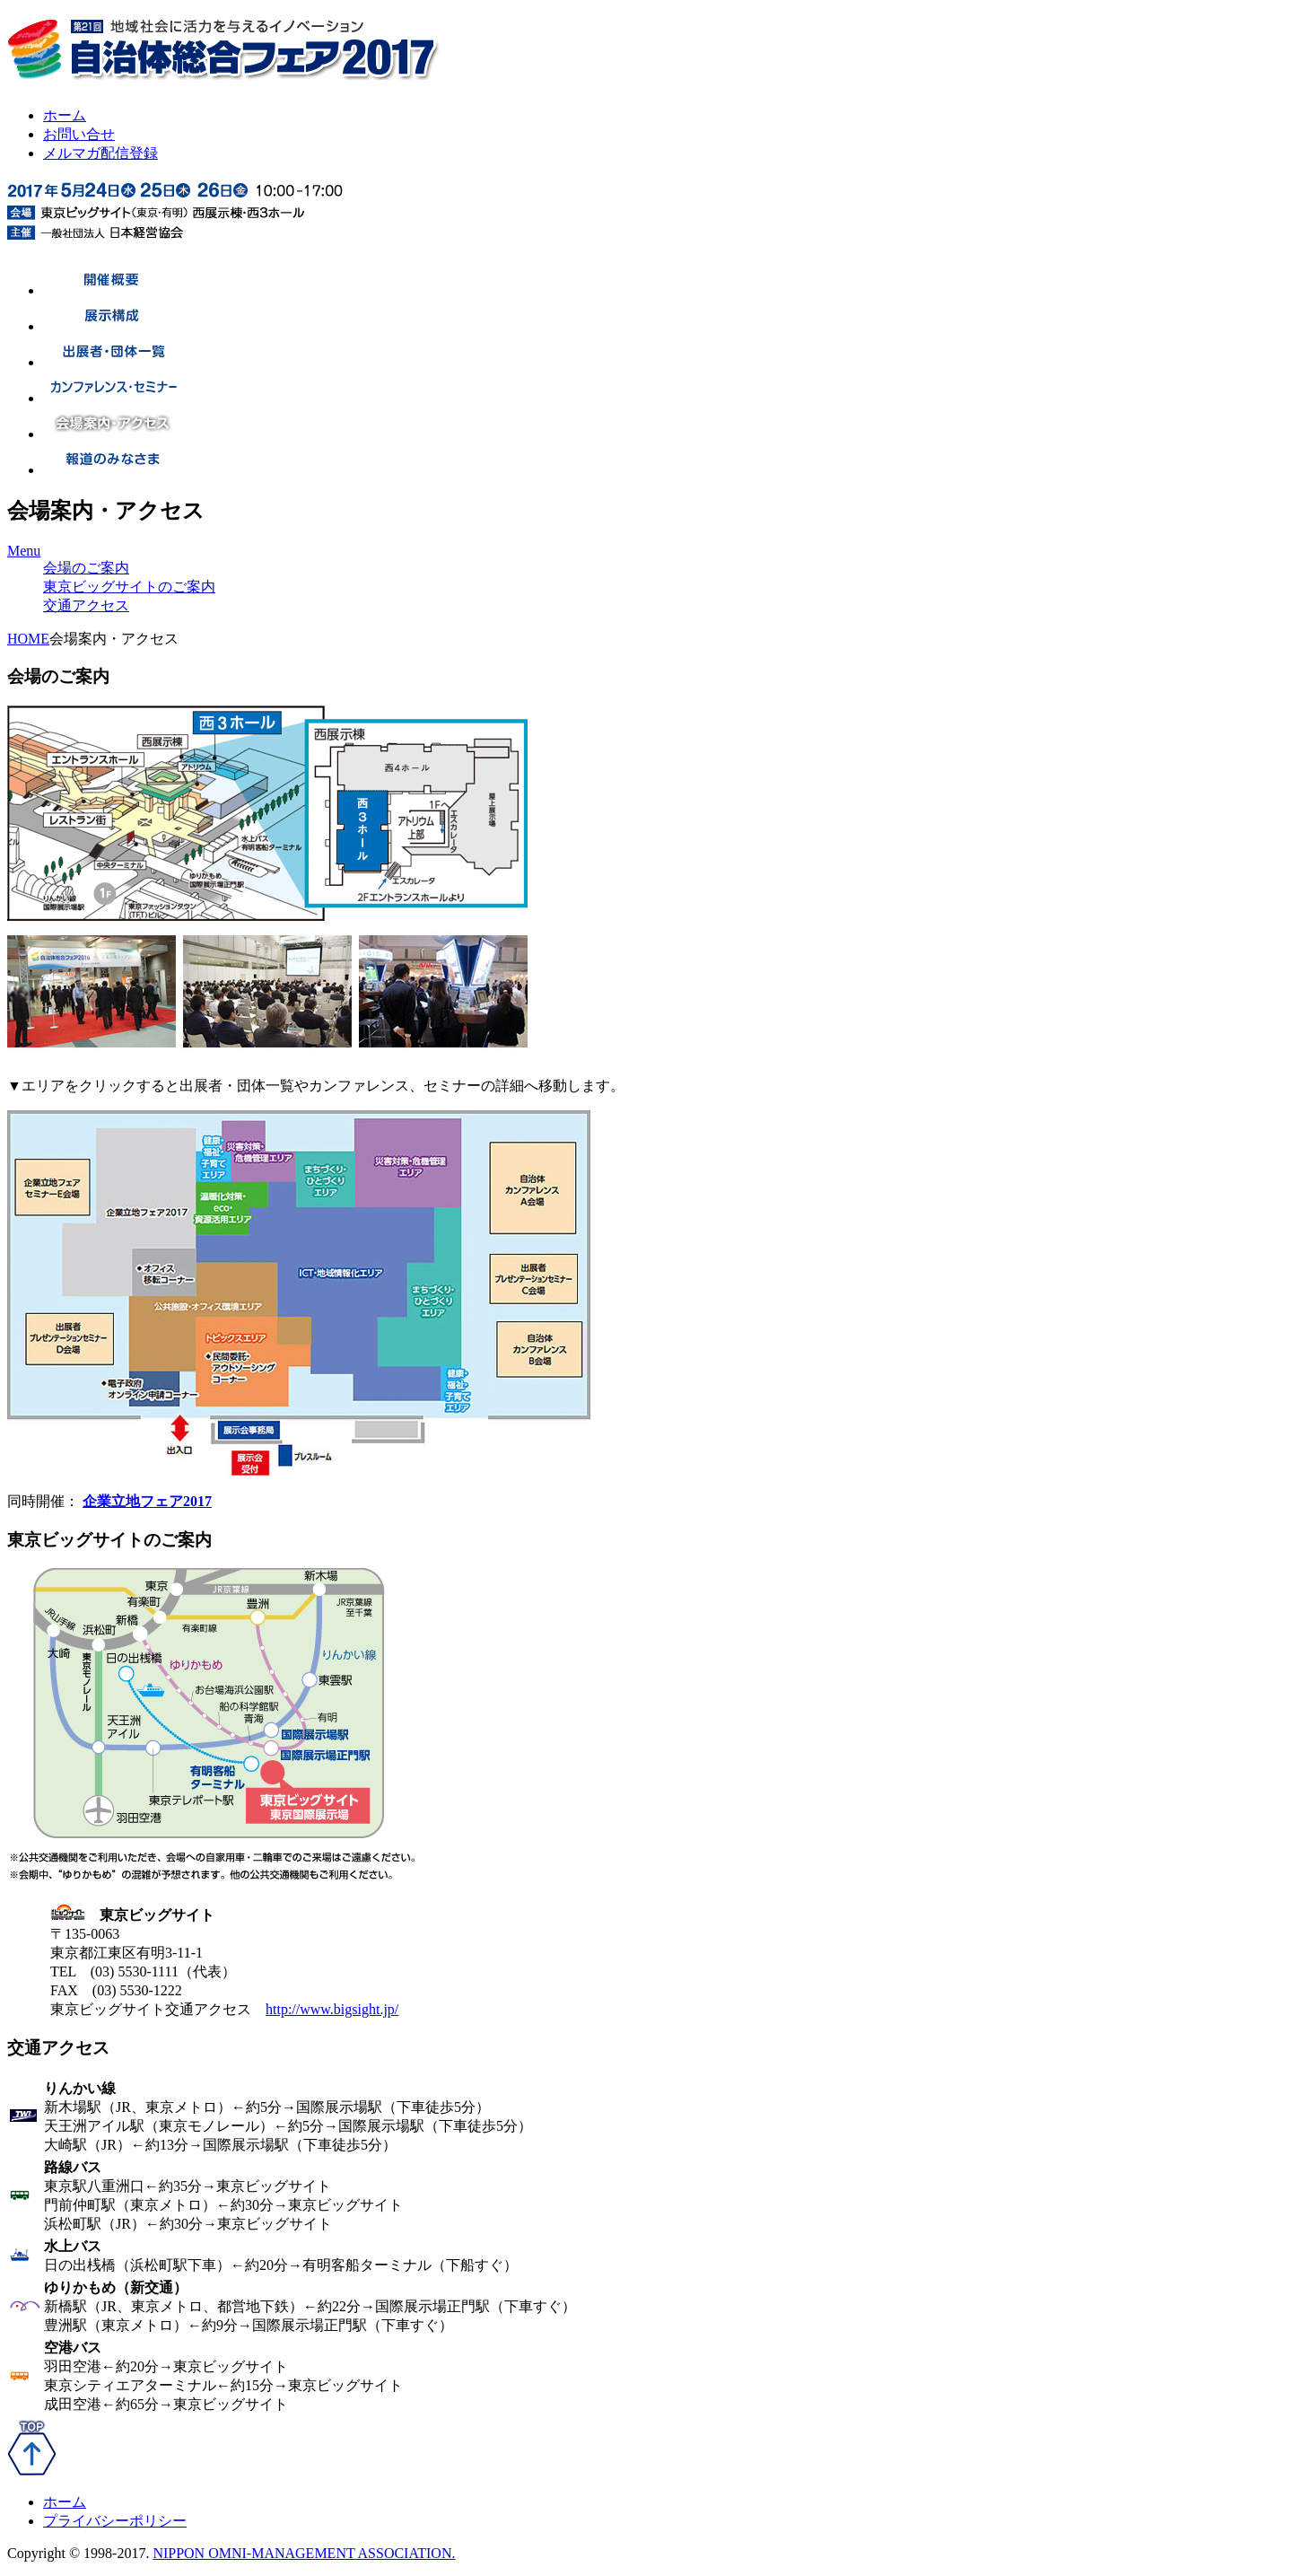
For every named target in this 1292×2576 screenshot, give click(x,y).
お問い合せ (79, 134)
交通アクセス (86, 605)
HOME (28, 638)
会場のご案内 (86, 567)
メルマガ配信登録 (100, 153)
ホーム (64, 115)
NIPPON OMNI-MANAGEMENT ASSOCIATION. (304, 2553)
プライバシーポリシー (115, 2520)
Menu (23, 550)
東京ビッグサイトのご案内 (129, 586)
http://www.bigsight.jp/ (332, 2009)
